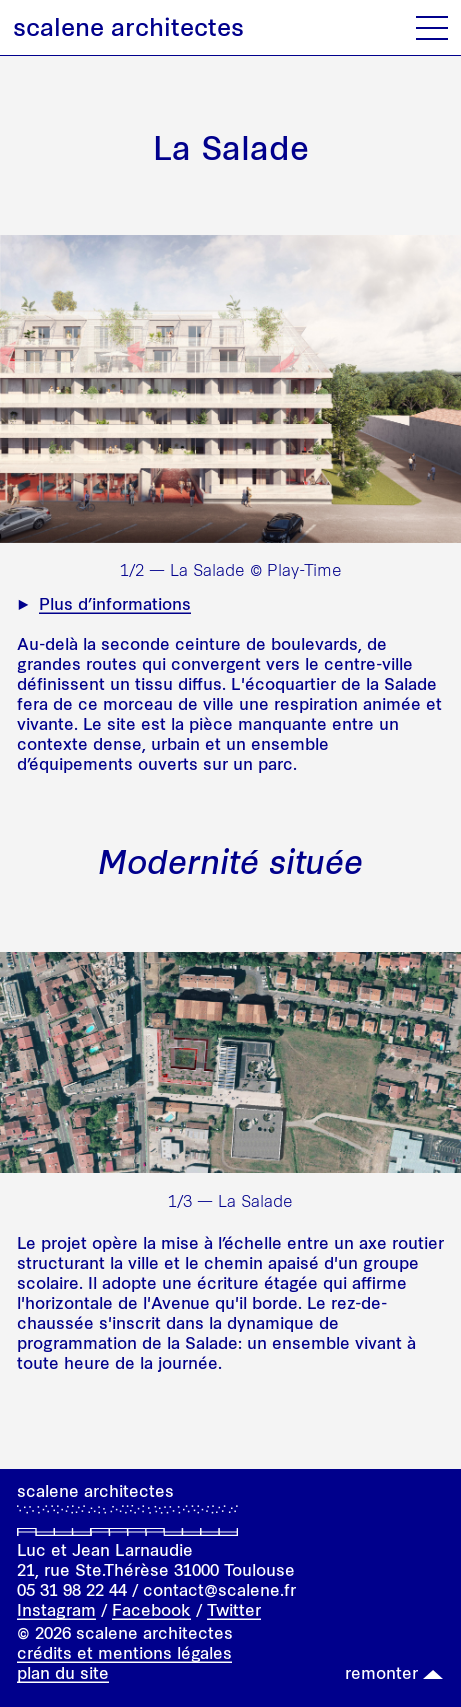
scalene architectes (128, 27)
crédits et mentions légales (124, 1653)
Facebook (151, 1610)
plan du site (63, 1673)
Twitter (234, 1610)
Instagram (56, 1610)
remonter (381, 1673)
